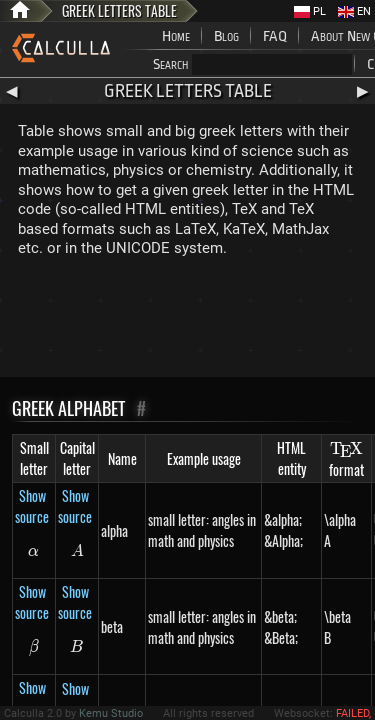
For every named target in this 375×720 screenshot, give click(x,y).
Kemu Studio (111, 713)
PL (310, 11)
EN (354, 11)
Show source (32, 506)
